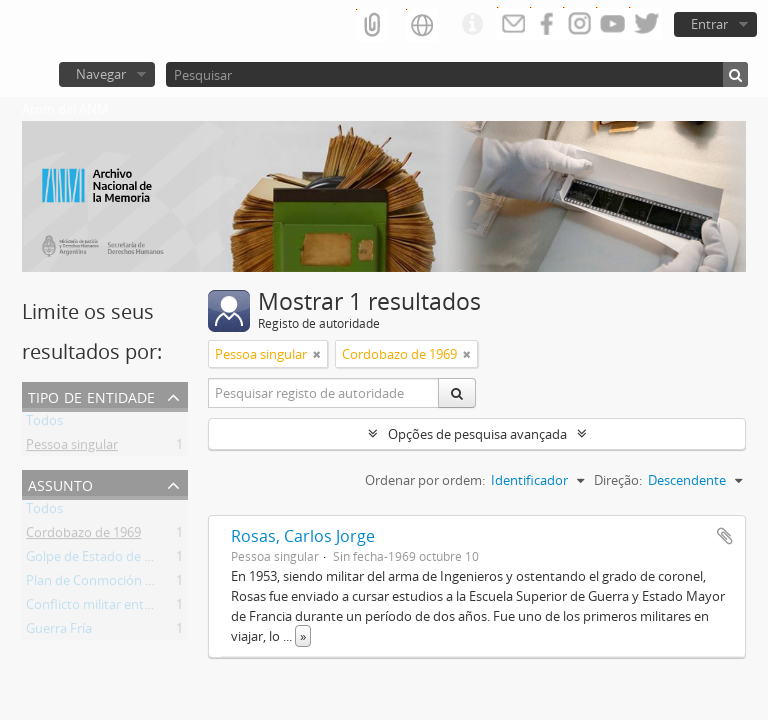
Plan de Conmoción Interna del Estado (140, 584)
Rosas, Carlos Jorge (303, 536)
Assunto (60, 483)
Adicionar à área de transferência (725, 536)
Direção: (618, 480)
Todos (44, 424)
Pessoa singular (72, 448)
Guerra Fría (59, 632)
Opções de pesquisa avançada (477, 434)
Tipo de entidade (91, 395)
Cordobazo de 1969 (83, 536)
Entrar (709, 24)
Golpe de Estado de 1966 (99, 560)
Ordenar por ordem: (425, 480)
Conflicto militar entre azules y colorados (147, 608)
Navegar (101, 74)
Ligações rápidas (472, 25)
